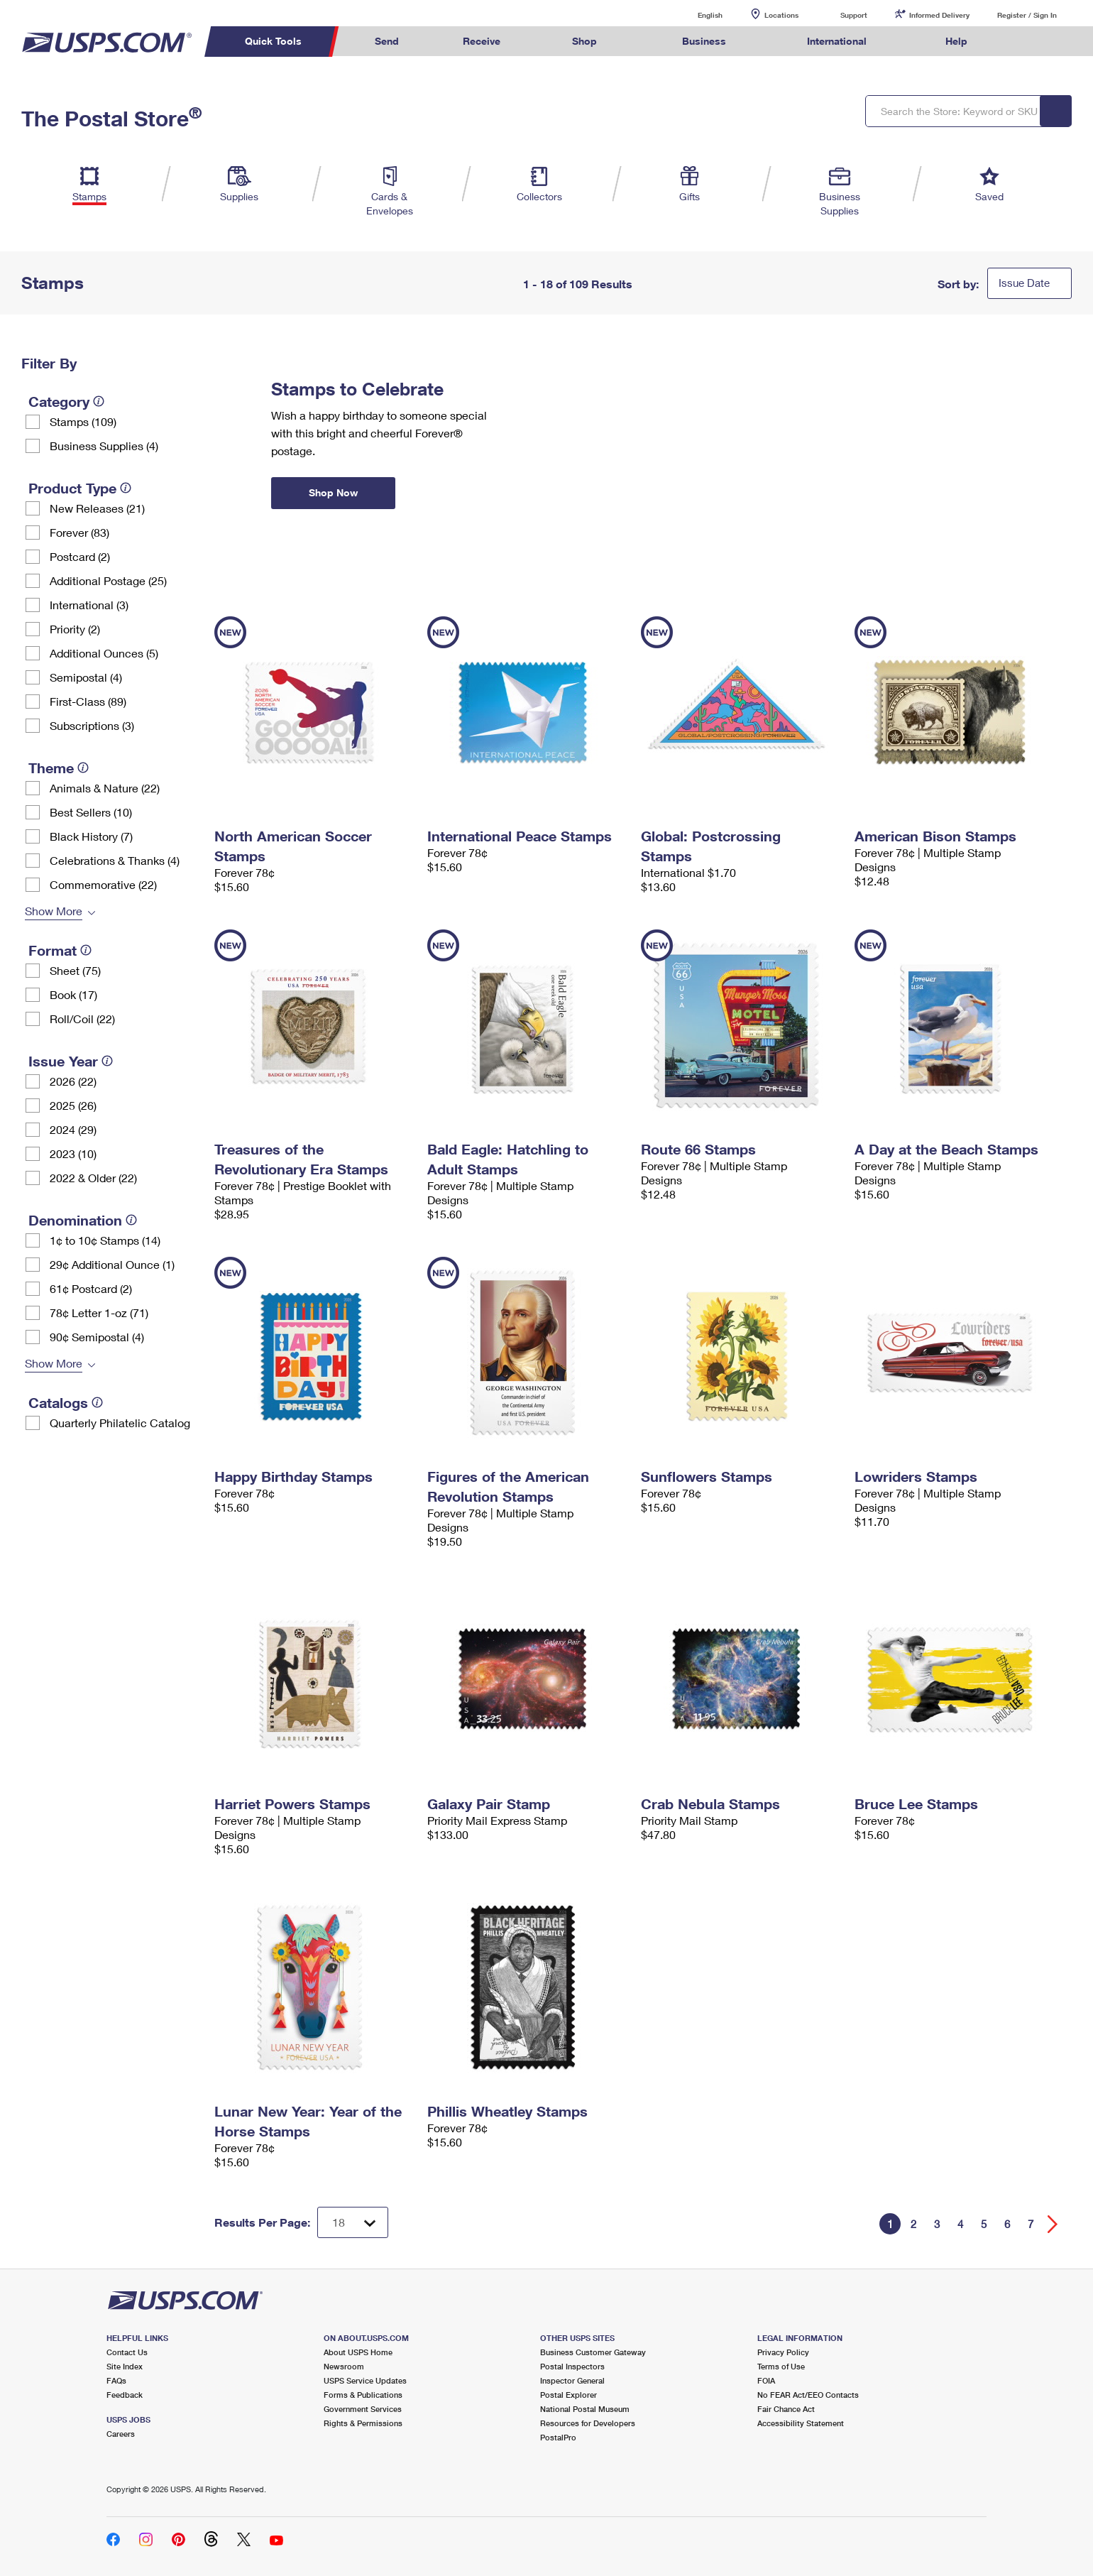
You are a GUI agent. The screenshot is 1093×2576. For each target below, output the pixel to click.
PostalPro (558, 2437)
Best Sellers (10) (91, 812)
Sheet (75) (75, 970)
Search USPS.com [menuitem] (1026, 41)
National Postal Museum (585, 2408)
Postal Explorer (568, 2394)
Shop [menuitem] (584, 41)
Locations (781, 15)
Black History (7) (91, 836)
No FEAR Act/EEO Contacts (808, 2394)
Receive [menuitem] (481, 41)
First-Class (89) (88, 701)
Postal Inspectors (572, 2366)
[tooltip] (98, 401)
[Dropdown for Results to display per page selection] (352, 2222)
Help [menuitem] (956, 41)
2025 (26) (73, 1105)
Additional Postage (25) (108, 580)
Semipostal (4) (86, 677)
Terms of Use (781, 2366)
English (696, 14)
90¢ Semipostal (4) (97, 1336)
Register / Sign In (1027, 15)
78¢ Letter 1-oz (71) (99, 1312)
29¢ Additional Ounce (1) (112, 1264)
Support (853, 15)
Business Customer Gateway (593, 2352)
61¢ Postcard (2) (91, 1288)
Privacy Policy (783, 2352)
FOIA (766, 2380)
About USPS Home (358, 2352)
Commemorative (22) (103, 884)
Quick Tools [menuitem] (273, 41)
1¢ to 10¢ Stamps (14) (105, 1240)
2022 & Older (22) (93, 1177)
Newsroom (344, 2366)
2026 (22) (73, 1081)
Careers (120, 2433)
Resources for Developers (587, 2423)
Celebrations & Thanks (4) (115, 860)
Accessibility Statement (800, 2423)
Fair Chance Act (786, 2408)
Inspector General (572, 2380)
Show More (53, 910)
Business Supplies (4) (104, 445)
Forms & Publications (363, 2394)
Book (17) (73, 994)
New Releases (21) (97, 508)
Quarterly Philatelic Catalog (120, 1422)
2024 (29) (73, 1129)
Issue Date (1024, 282)
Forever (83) (79, 532)
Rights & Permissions (363, 2423)
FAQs (116, 2380)
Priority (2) (75, 628)
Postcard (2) (80, 556)
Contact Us (127, 2352)
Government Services (363, 2408)
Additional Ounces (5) (104, 653)
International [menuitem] (837, 41)
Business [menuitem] (704, 41)
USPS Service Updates (365, 2380)
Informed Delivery (939, 15)
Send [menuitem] (387, 41)
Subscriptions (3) (92, 725)
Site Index (124, 2366)
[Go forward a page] (1053, 2224)
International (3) (89, 604)
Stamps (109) (83, 421)
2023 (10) (73, 1153)
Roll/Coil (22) (82, 1018)
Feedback (124, 2394)
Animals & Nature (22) (105, 788)
